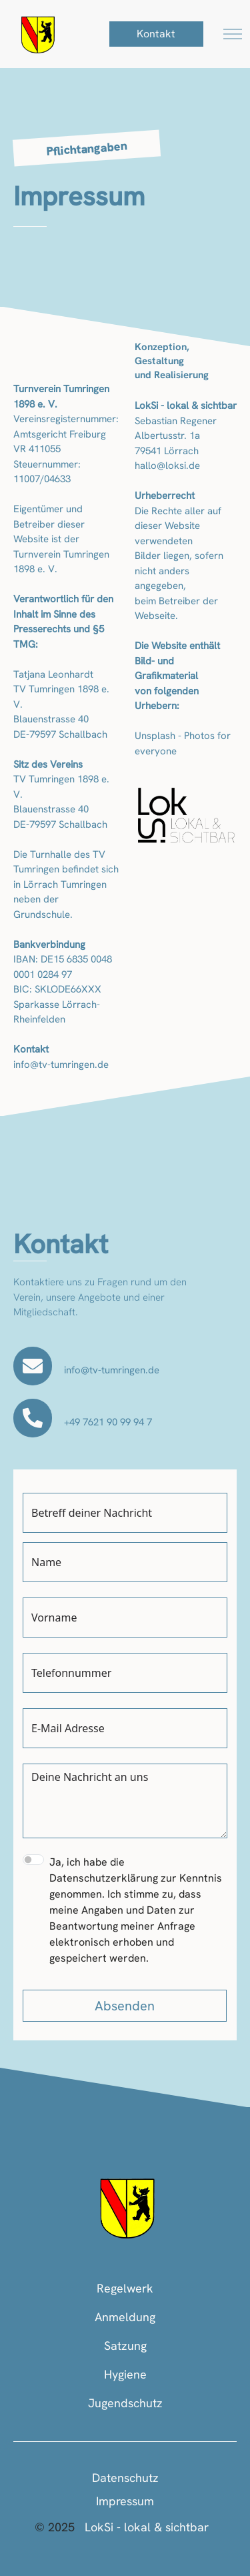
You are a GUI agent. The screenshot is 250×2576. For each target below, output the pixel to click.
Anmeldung (125, 2317)
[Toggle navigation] (233, 34)
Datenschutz (125, 2477)
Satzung (125, 2345)
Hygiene (125, 2374)
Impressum (125, 2501)
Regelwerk (125, 2288)
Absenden (125, 2005)
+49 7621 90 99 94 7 (108, 1422)
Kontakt (156, 34)
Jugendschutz (125, 2403)
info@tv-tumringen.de (111, 1370)
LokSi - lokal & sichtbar (147, 2527)
